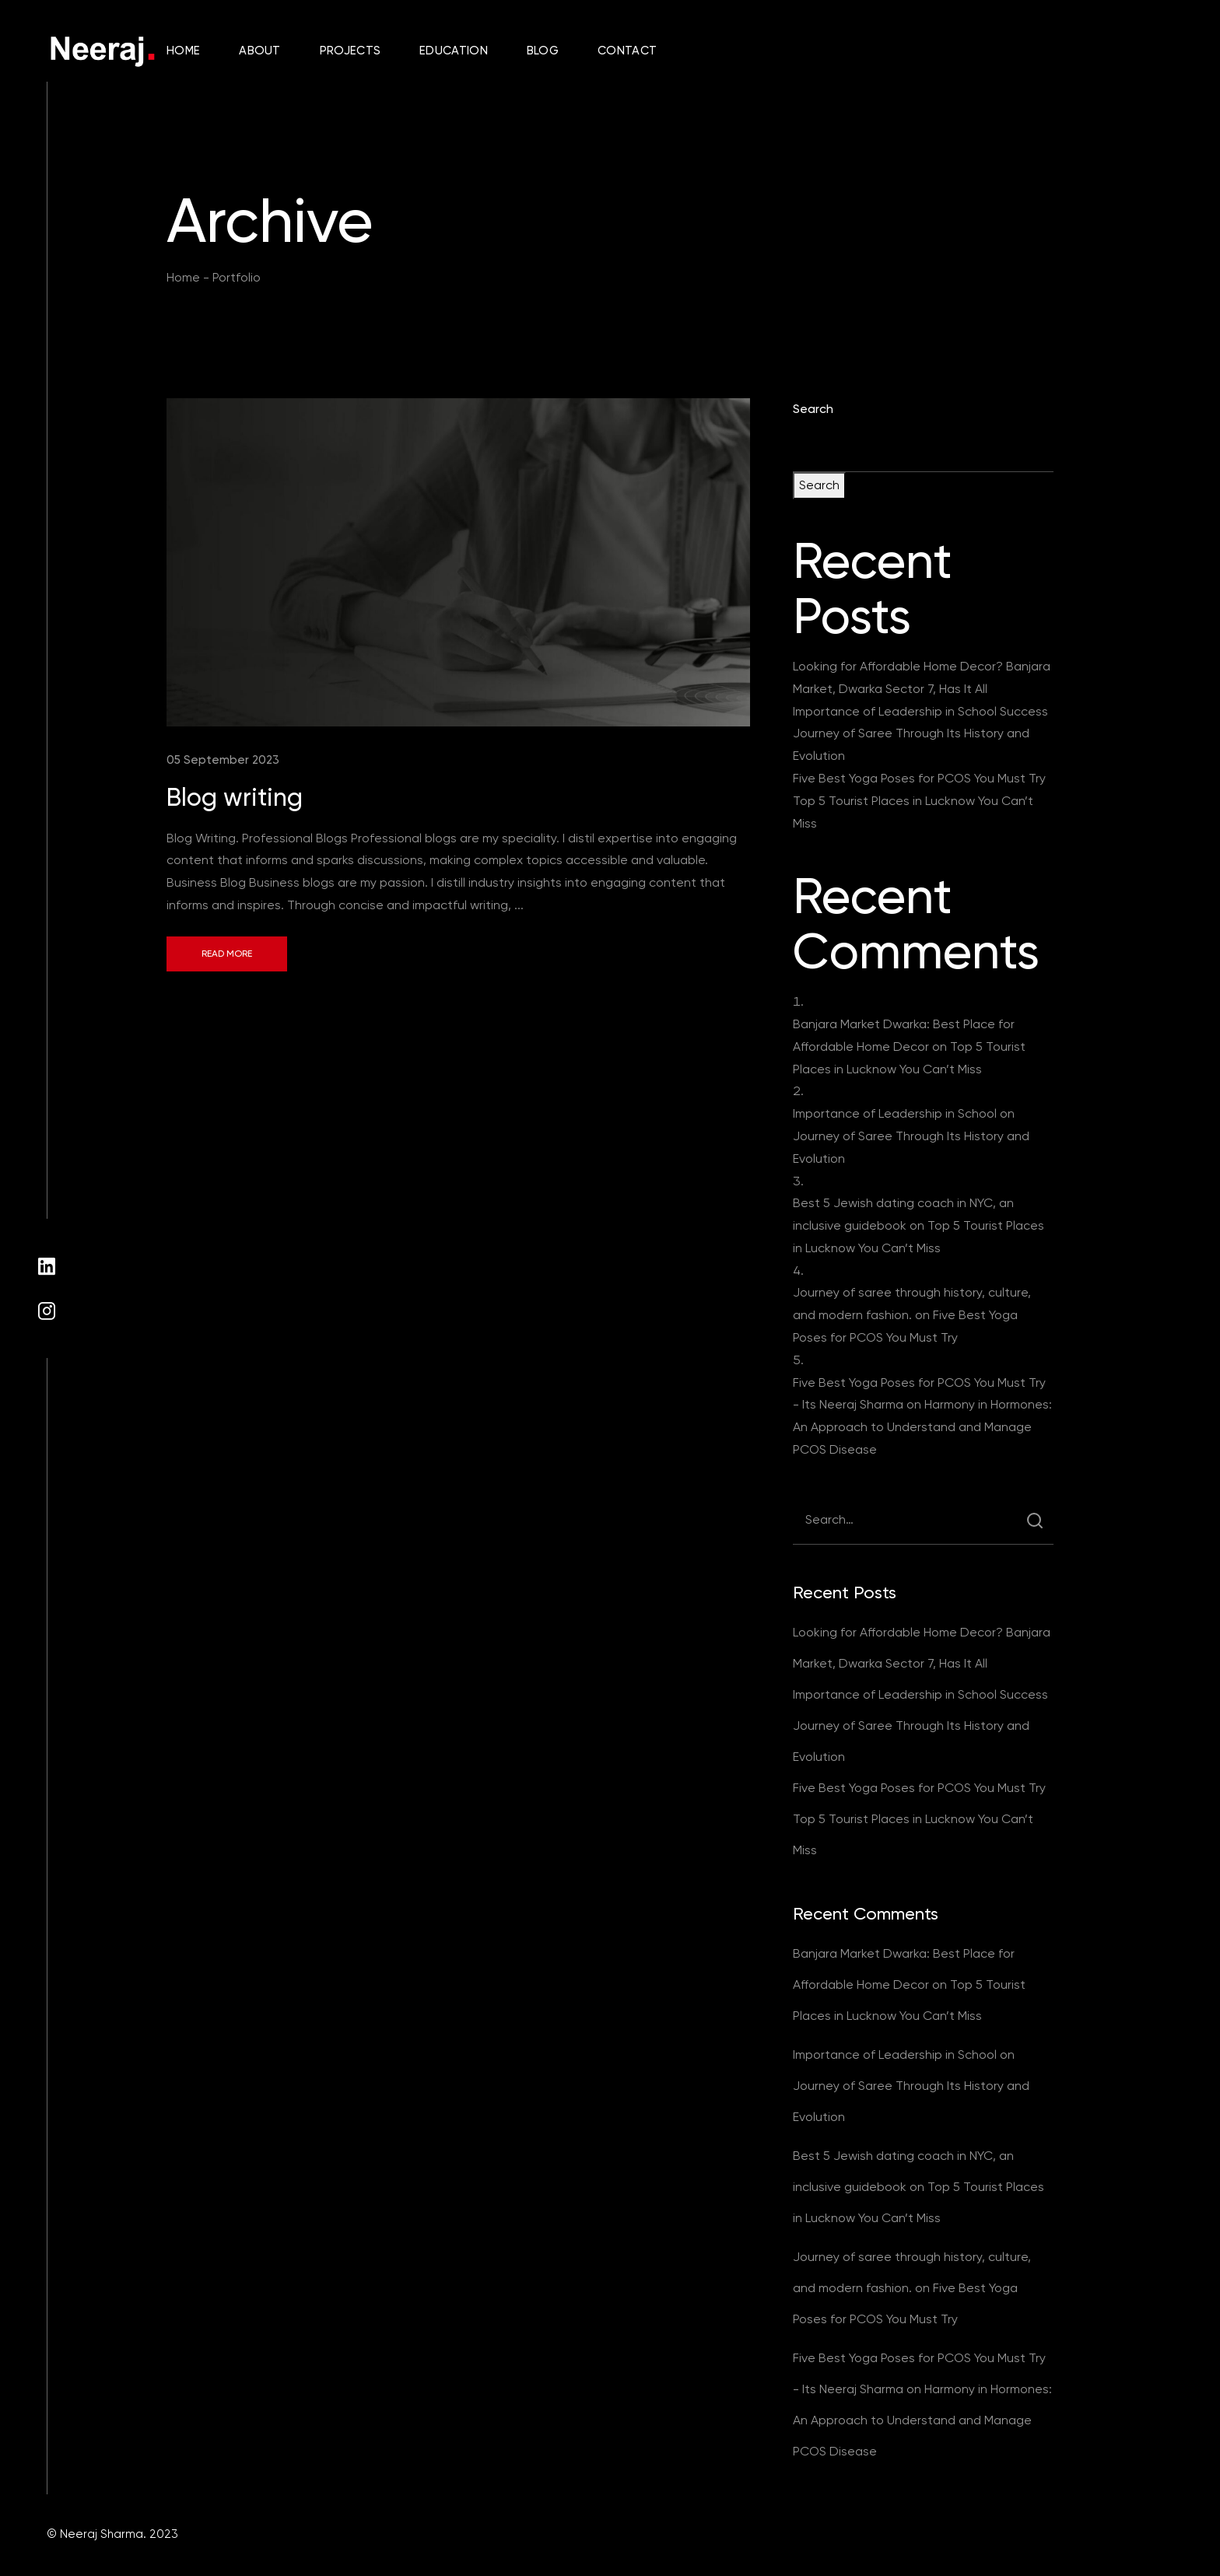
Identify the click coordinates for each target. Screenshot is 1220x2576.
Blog (543, 51)
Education (453, 51)
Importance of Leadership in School (895, 1113)
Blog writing (235, 797)
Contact (627, 51)
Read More (227, 953)
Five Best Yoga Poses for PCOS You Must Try (919, 778)
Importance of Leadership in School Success (920, 711)
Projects (350, 51)
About (260, 51)
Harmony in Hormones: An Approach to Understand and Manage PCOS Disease (922, 1427)
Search (813, 408)
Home (183, 51)
